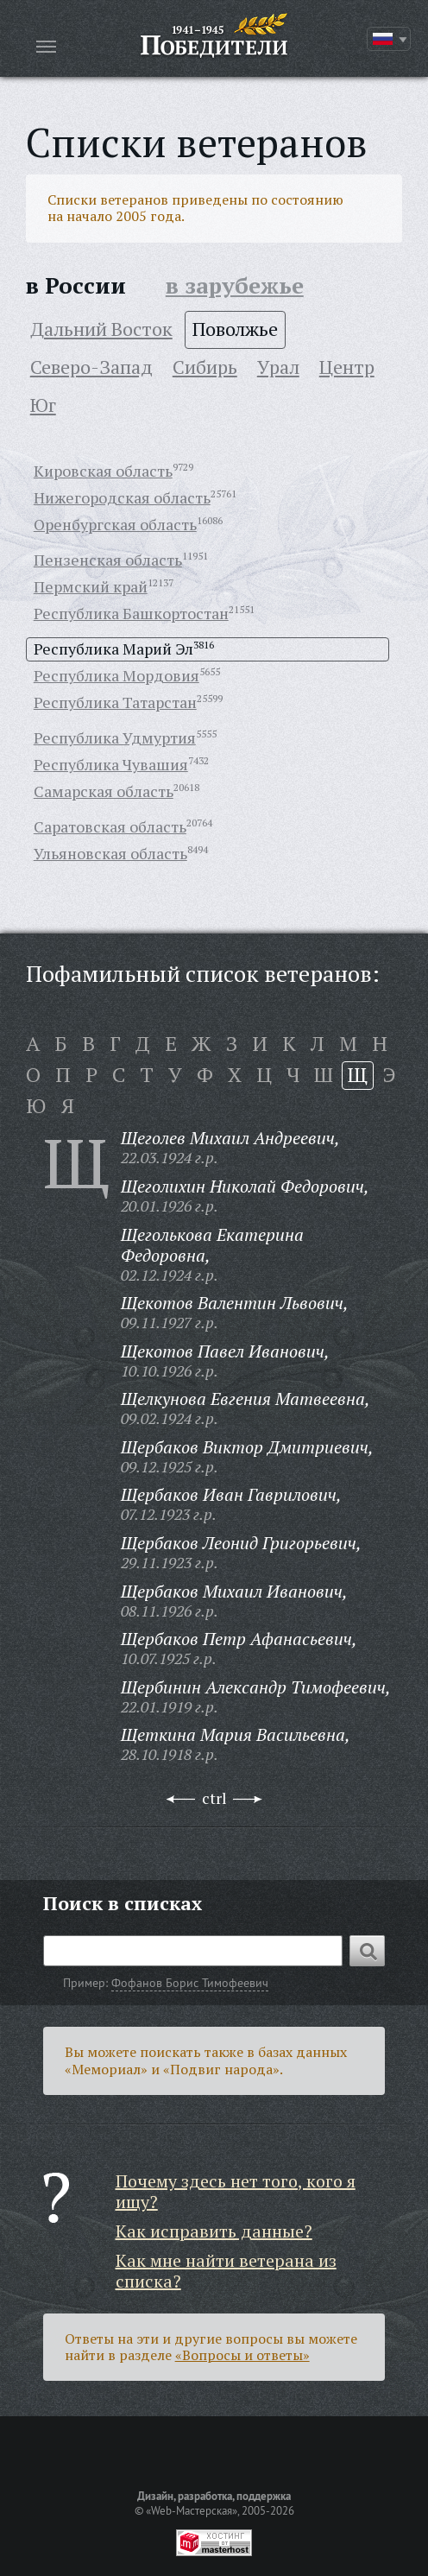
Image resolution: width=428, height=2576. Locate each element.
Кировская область (103, 470)
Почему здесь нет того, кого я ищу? (236, 2191)
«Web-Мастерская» (191, 2510)
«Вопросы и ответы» (242, 2354)
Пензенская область (108, 559)
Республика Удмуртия (115, 737)
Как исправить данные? (214, 2231)
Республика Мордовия (116, 675)
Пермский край (91, 586)
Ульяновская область (110, 853)
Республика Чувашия (111, 764)
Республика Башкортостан (131, 613)
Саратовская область (110, 826)
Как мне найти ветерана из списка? (226, 2271)
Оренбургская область (115, 524)
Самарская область (103, 791)
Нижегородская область (122, 497)
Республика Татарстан (115, 702)
